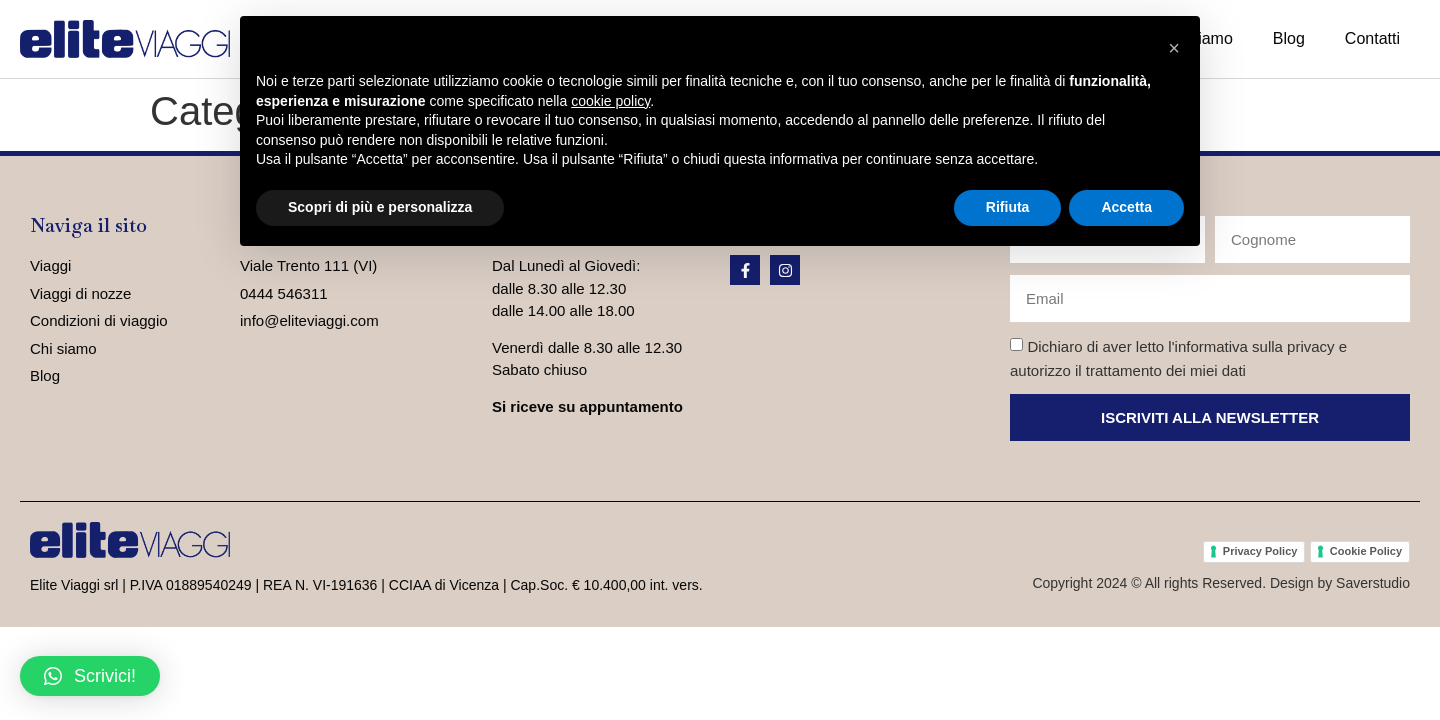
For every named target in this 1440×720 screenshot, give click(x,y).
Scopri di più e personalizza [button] (380, 207)
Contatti (1372, 38)
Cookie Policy (1366, 551)
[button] (90, 676)
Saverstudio (1373, 583)
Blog (1289, 38)
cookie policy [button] (610, 101)
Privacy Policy (1260, 551)
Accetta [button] (1126, 207)
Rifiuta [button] (1008, 207)
